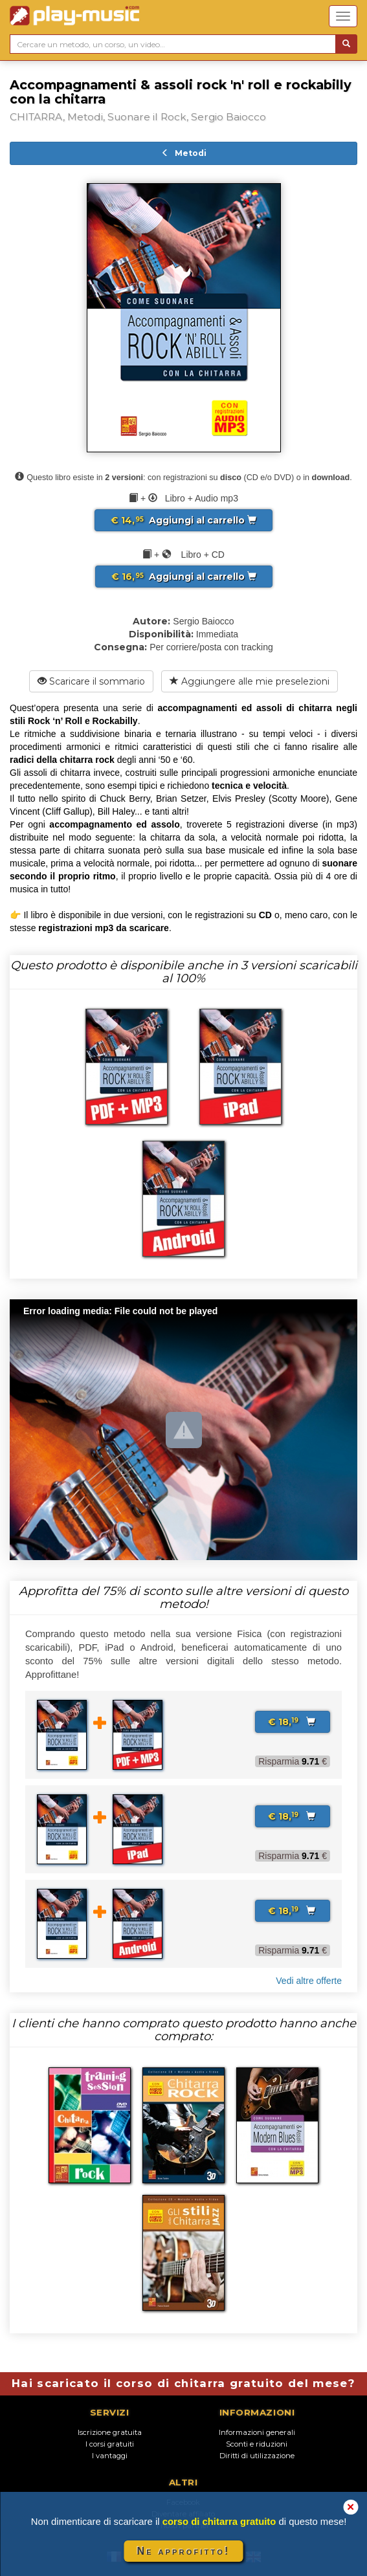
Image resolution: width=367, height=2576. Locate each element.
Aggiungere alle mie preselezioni (249, 681)
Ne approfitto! (183, 2551)
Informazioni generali (257, 2432)
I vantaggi (110, 2455)
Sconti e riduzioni (256, 2444)
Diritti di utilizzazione (257, 2455)
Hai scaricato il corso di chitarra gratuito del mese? (183, 2383)
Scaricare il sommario (91, 681)
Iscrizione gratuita (110, 2432)
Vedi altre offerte (309, 1981)
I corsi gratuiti (109, 2444)
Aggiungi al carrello (183, 520)
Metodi (183, 153)
